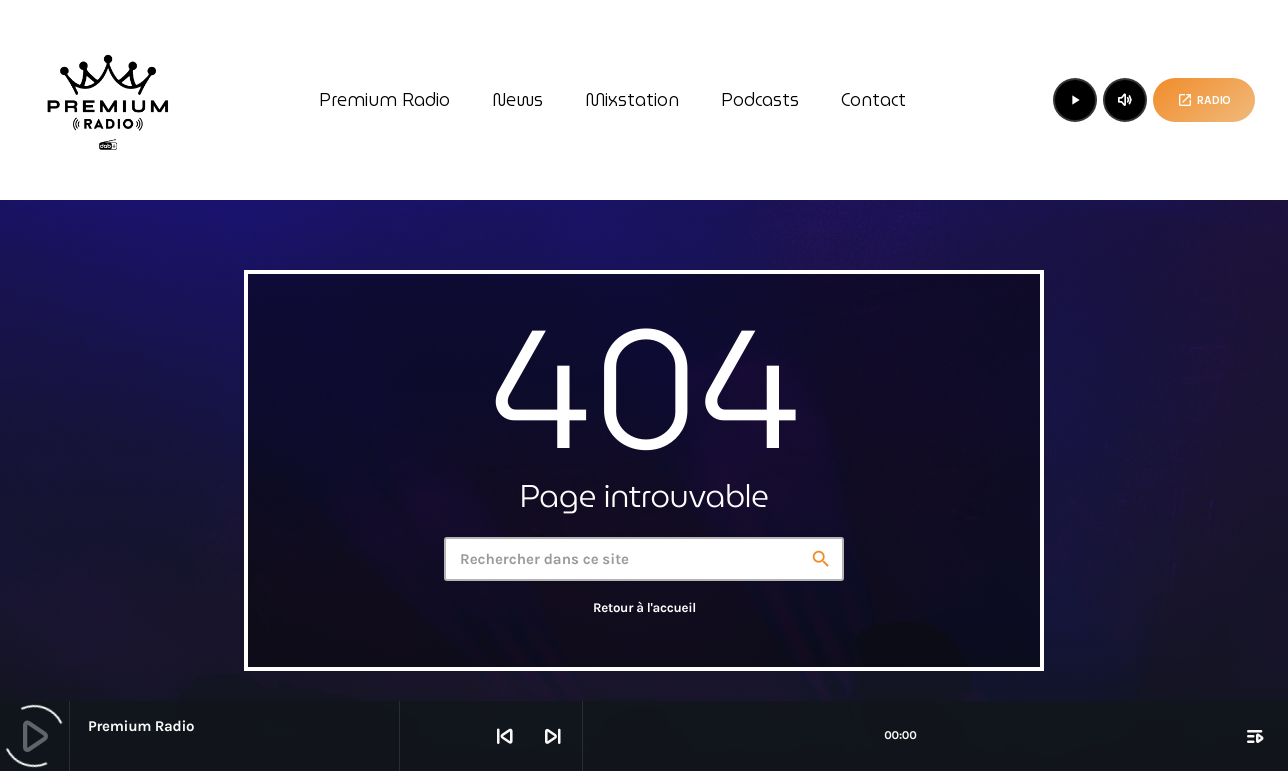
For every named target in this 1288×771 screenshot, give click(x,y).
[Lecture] (1075, 100)
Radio (1204, 100)
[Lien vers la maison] (108, 100)
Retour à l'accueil (644, 608)
